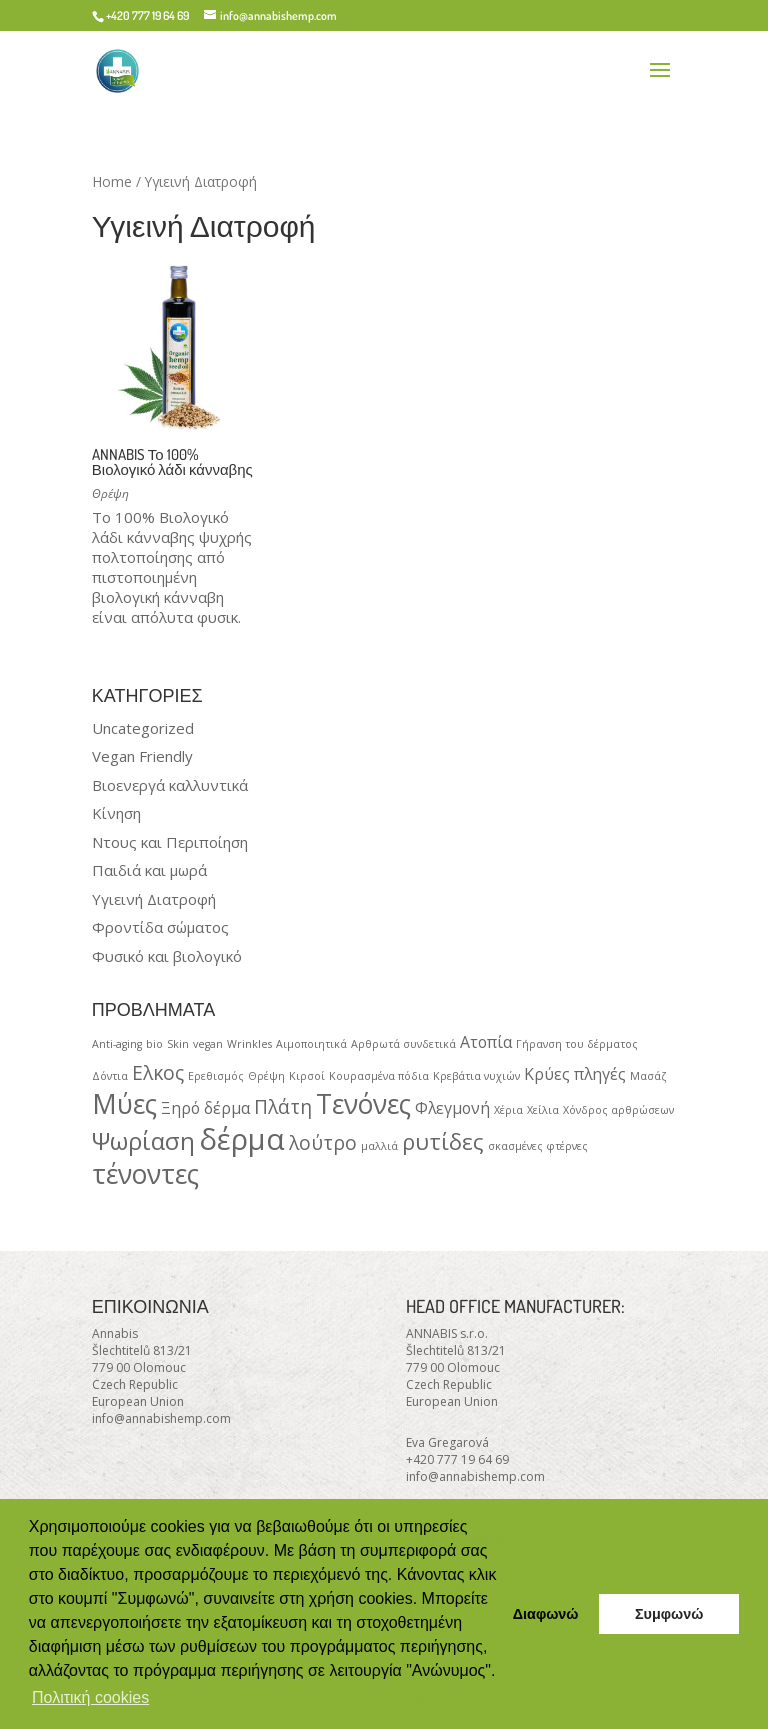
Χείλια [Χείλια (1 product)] (543, 1110)
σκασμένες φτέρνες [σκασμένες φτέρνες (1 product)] (538, 1146)
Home (112, 181)
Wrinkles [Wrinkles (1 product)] (249, 1044)
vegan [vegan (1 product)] (208, 1044)
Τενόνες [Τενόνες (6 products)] (363, 1104)
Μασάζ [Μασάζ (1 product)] (648, 1076)
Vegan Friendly (142, 756)
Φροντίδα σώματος (160, 927)
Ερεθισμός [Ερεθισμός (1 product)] (216, 1076)
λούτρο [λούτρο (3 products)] (323, 1142)
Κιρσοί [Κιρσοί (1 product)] (307, 1076)
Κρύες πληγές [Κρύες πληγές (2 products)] (575, 1074)
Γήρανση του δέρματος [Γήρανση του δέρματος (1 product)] (577, 1044)
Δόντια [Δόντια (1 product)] (110, 1076)
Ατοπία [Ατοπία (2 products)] (486, 1042)
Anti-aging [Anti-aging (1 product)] (117, 1044)
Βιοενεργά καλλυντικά (170, 785)
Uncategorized (143, 728)
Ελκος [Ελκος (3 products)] (158, 1072)
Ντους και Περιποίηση (170, 842)
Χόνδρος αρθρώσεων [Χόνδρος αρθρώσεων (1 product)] (618, 1110)
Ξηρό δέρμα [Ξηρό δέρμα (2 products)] (205, 1108)
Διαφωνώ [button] (546, 1614)
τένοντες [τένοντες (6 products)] (145, 1174)
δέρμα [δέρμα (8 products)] (242, 1139)
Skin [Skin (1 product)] (178, 1044)
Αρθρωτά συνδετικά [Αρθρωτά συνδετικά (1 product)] (403, 1044)
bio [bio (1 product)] (154, 1044)
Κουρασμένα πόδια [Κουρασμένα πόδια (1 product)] (379, 1076)
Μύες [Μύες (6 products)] (124, 1104)
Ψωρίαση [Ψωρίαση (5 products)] (143, 1140)
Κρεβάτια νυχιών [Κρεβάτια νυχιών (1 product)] (476, 1076)
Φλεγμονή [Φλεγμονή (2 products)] (452, 1108)
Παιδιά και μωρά (149, 870)
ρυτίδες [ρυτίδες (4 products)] (443, 1141)
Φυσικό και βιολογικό (167, 956)
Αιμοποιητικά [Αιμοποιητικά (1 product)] (311, 1044)
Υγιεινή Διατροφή (154, 899)
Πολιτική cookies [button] (90, 1697)
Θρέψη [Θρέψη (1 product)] (266, 1076)
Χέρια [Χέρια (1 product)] (508, 1110)
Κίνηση (116, 813)
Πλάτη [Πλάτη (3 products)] (283, 1106)
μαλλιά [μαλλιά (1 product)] (379, 1146)
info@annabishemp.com (161, 1418)
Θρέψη (110, 493)
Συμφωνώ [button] (669, 1614)
